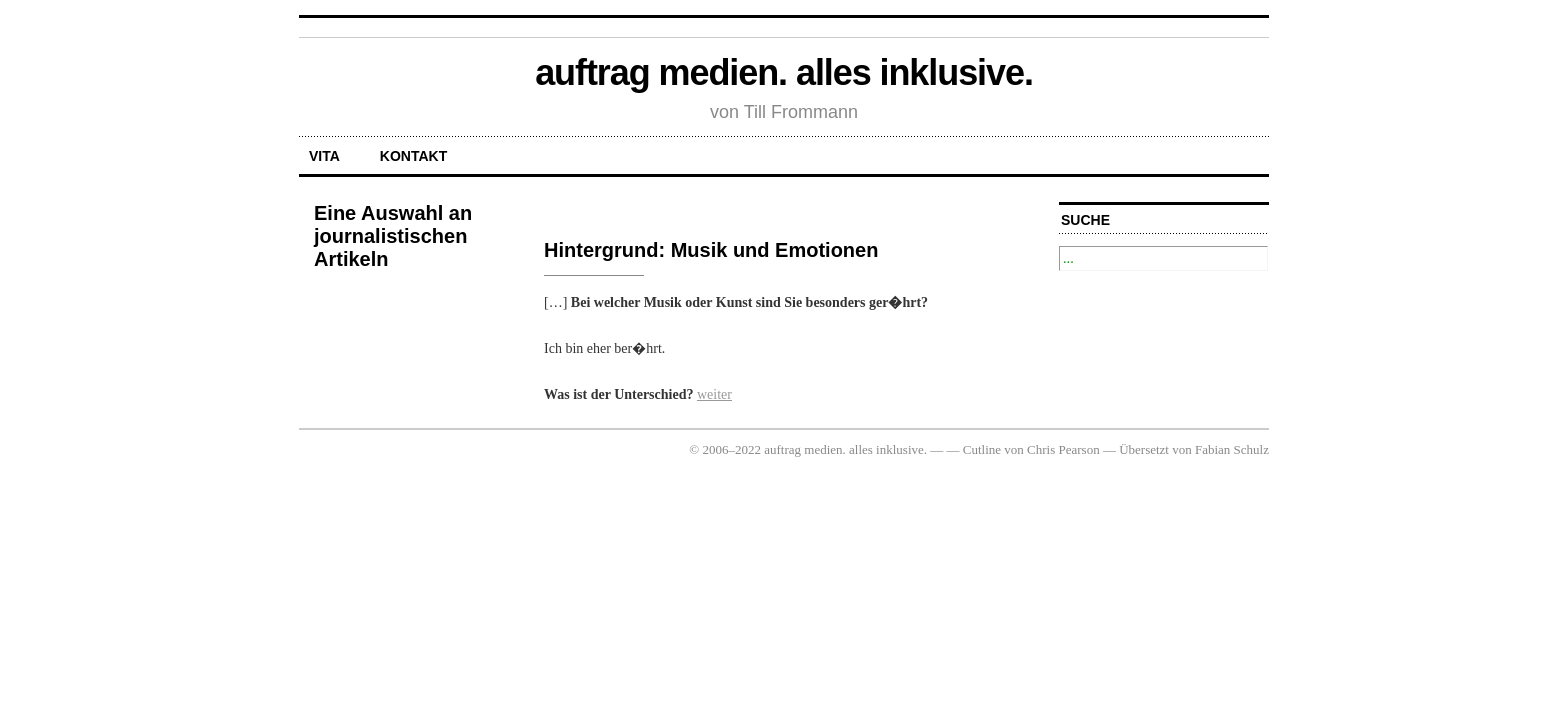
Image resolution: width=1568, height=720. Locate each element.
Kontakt (413, 156)
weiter (714, 394)
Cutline (982, 449)
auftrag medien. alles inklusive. (784, 72)
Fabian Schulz (1232, 449)
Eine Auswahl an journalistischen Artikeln (393, 236)
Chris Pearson (1063, 449)
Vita (324, 156)
